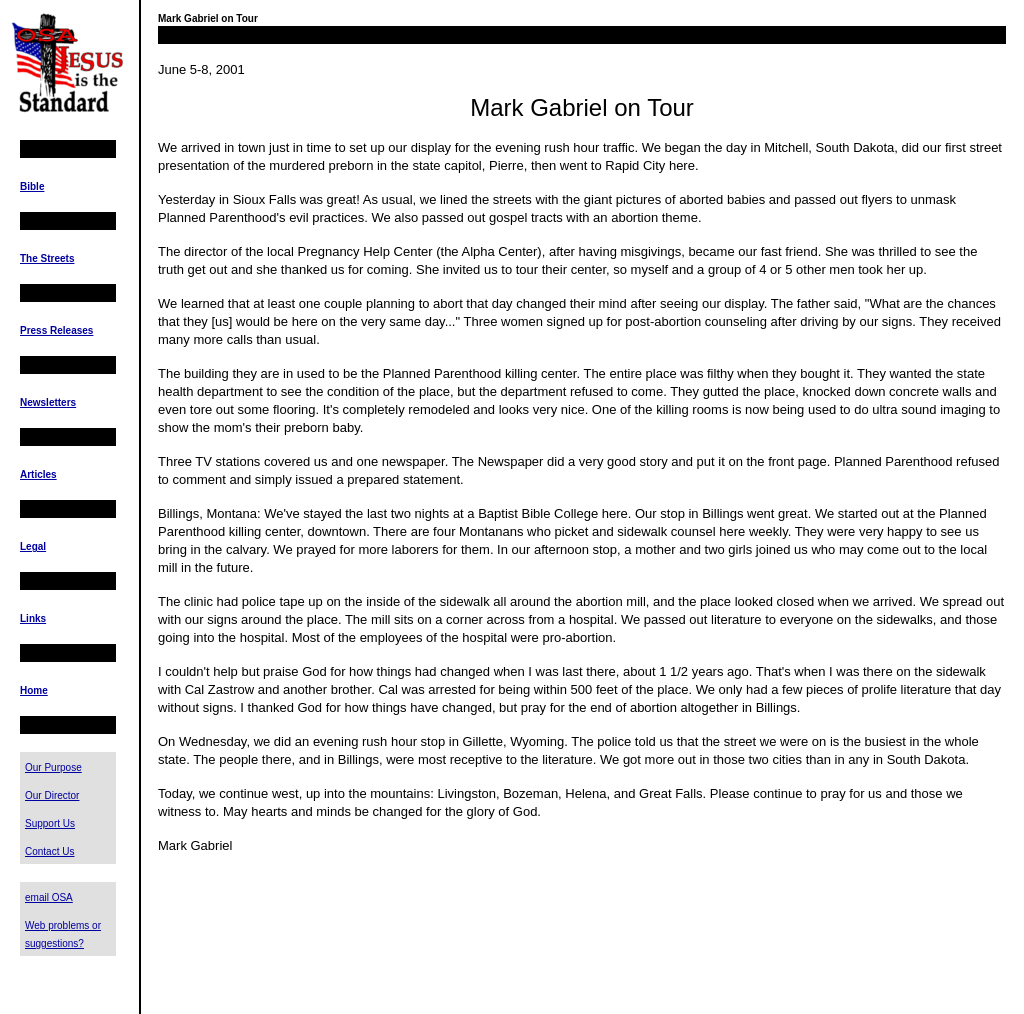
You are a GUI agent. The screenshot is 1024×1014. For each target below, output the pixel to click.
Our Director (52, 795)
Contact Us (49, 851)
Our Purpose (53, 767)
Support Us (50, 823)
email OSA (49, 897)
